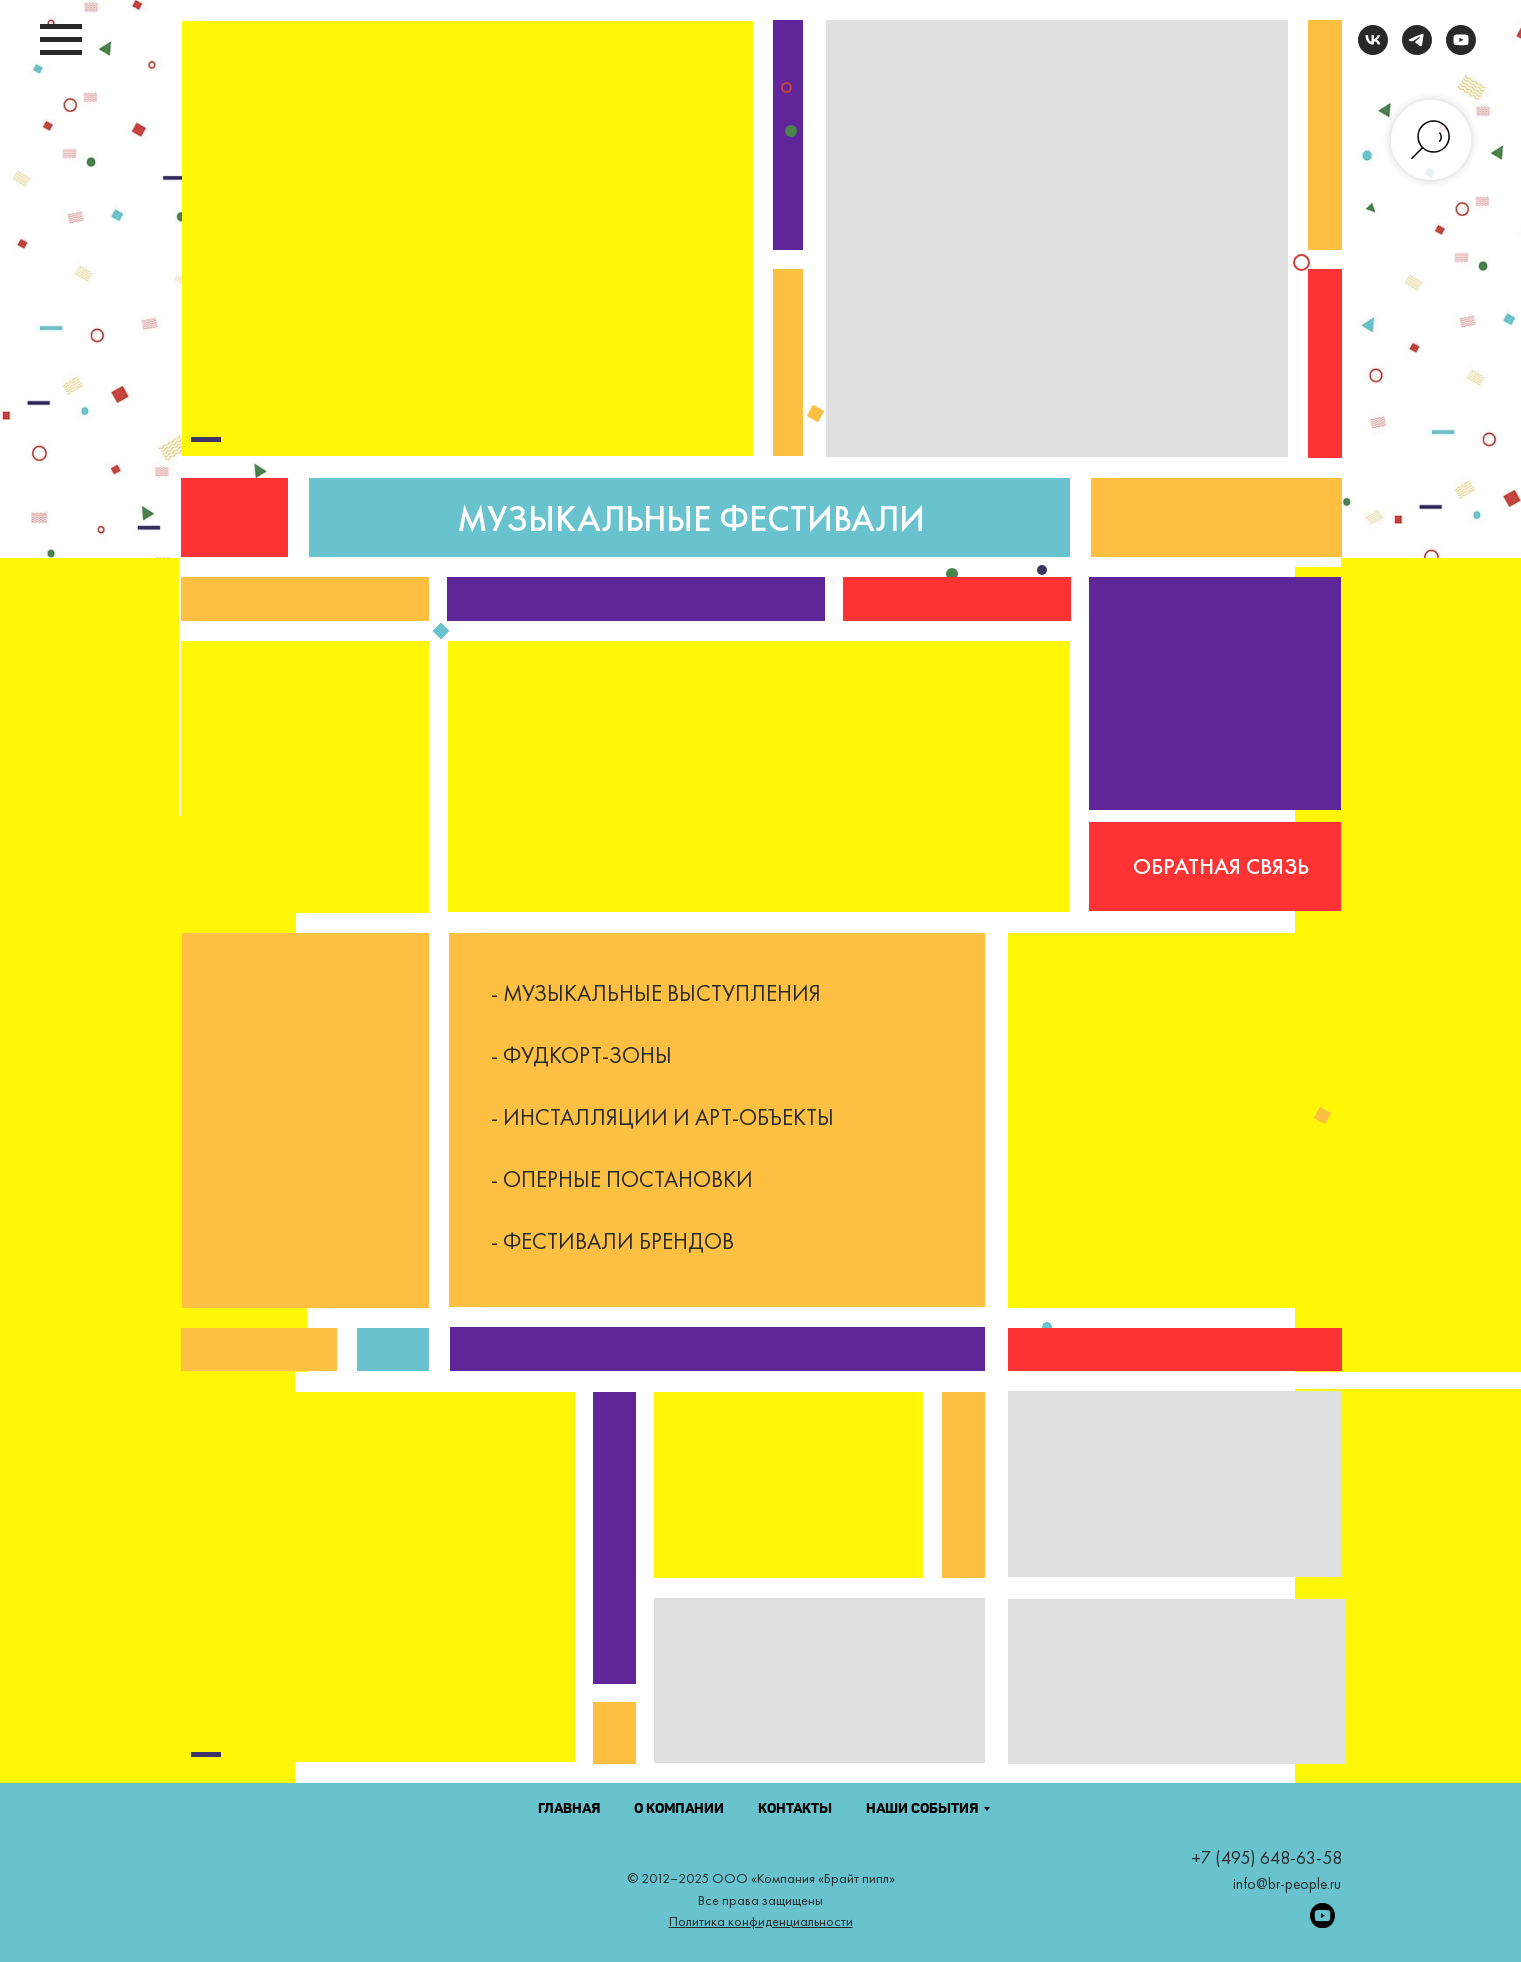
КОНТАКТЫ (795, 1809)
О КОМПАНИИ (679, 1809)
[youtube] (1461, 49)
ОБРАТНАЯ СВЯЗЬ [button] (1221, 866)
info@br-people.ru (1287, 1884)
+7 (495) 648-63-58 (1266, 1857)
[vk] (1373, 49)
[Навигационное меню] (61, 40)
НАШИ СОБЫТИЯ (922, 1809)
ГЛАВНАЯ (569, 1809)
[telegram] (1417, 49)
